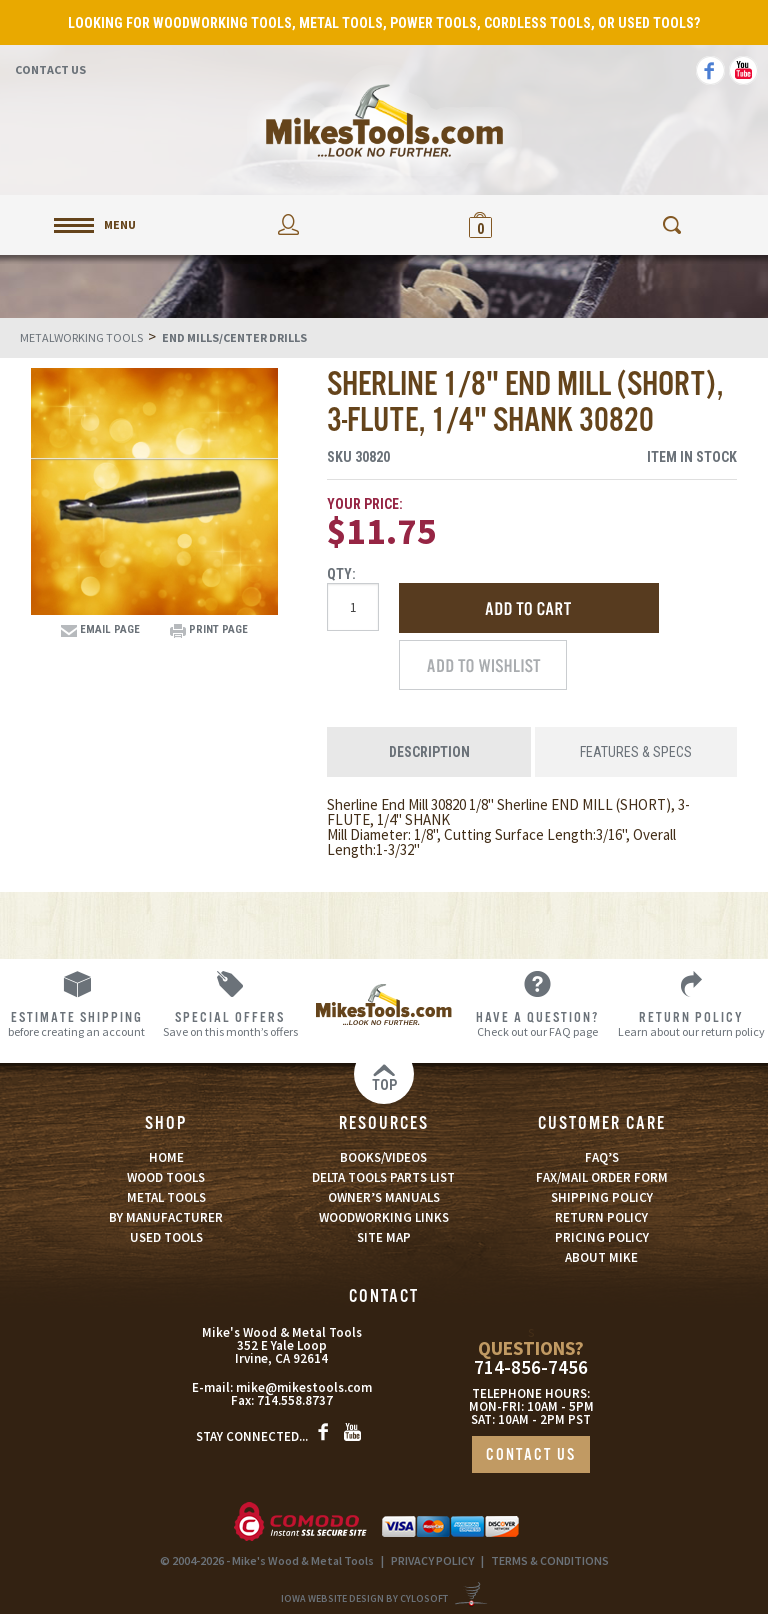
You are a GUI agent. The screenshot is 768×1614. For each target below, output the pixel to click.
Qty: (341, 574)
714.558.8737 (295, 1400)
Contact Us (50, 69)
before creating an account (77, 1023)
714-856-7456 (531, 1367)
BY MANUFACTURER (166, 1217)
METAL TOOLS (166, 1197)
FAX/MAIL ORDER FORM (602, 1177)
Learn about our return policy (691, 1023)
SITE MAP (384, 1237)
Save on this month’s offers (231, 1023)
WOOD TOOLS (166, 1177)
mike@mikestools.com (304, 1387)
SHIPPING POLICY (602, 1197)
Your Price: (365, 504)
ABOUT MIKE (601, 1257)
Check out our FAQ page (538, 1023)
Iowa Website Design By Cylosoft (364, 1598)
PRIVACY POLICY (432, 1560)
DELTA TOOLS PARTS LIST (383, 1177)
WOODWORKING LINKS (384, 1217)
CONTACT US (531, 1455)
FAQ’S (602, 1157)
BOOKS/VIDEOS (383, 1157)
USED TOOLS (166, 1237)
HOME (166, 1157)
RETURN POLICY (601, 1217)
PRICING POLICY (602, 1237)
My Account (288, 224)
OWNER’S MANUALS (384, 1197)
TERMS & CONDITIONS (550, 1560)
